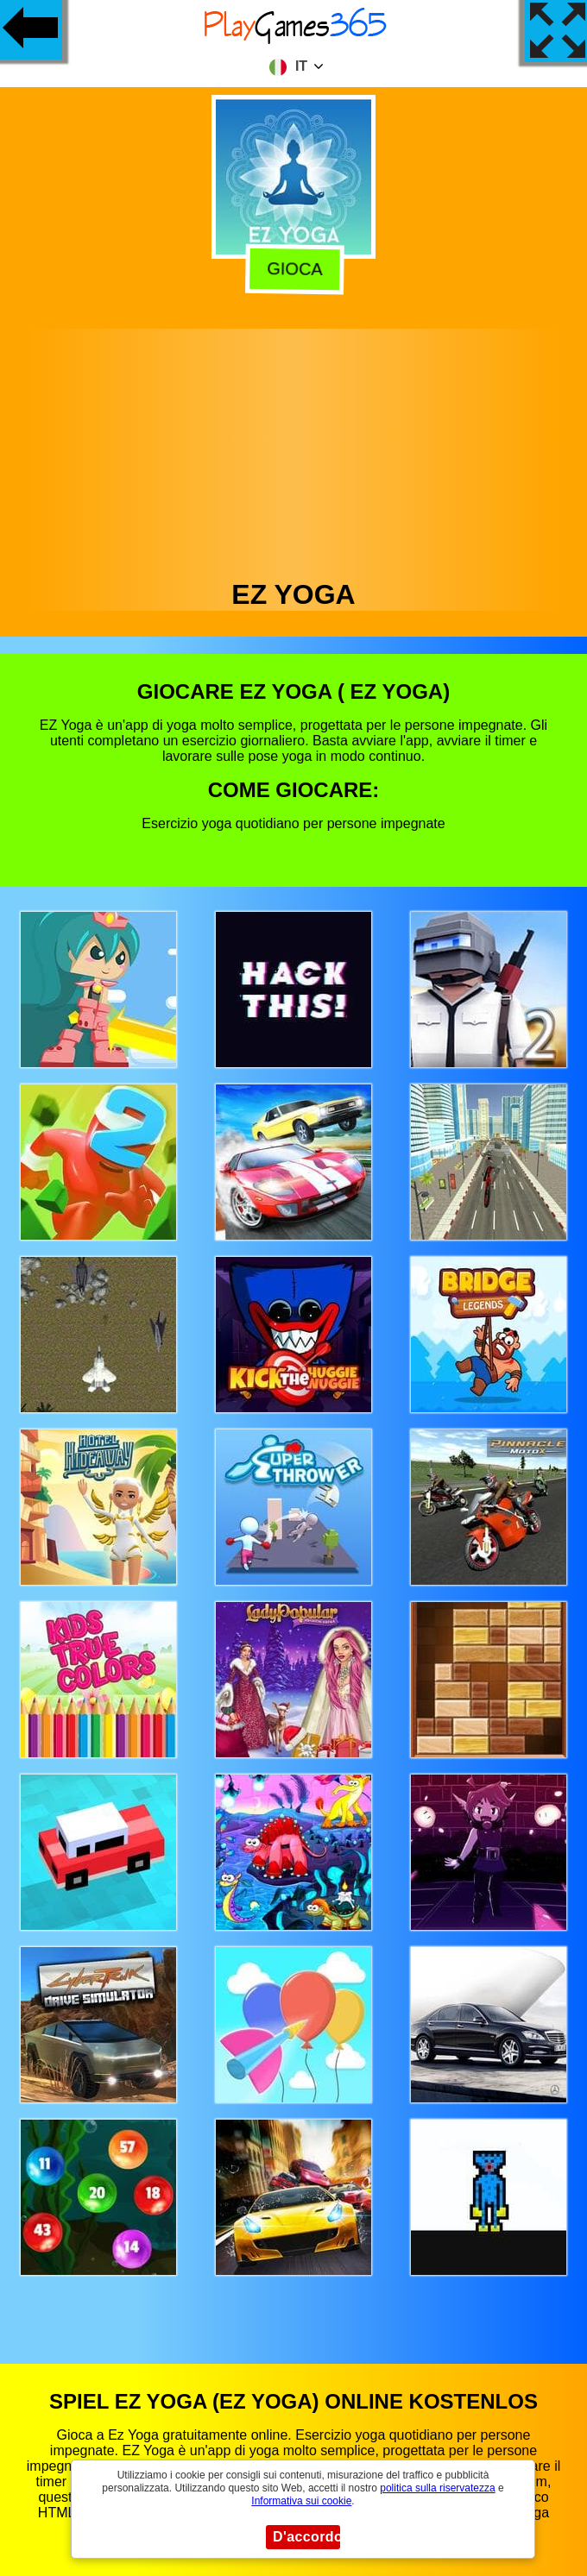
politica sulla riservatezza (437, 2488)
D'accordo (306, 2536)
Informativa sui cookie (301, 2501)
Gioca (292, 268)
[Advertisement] (294, 449)
